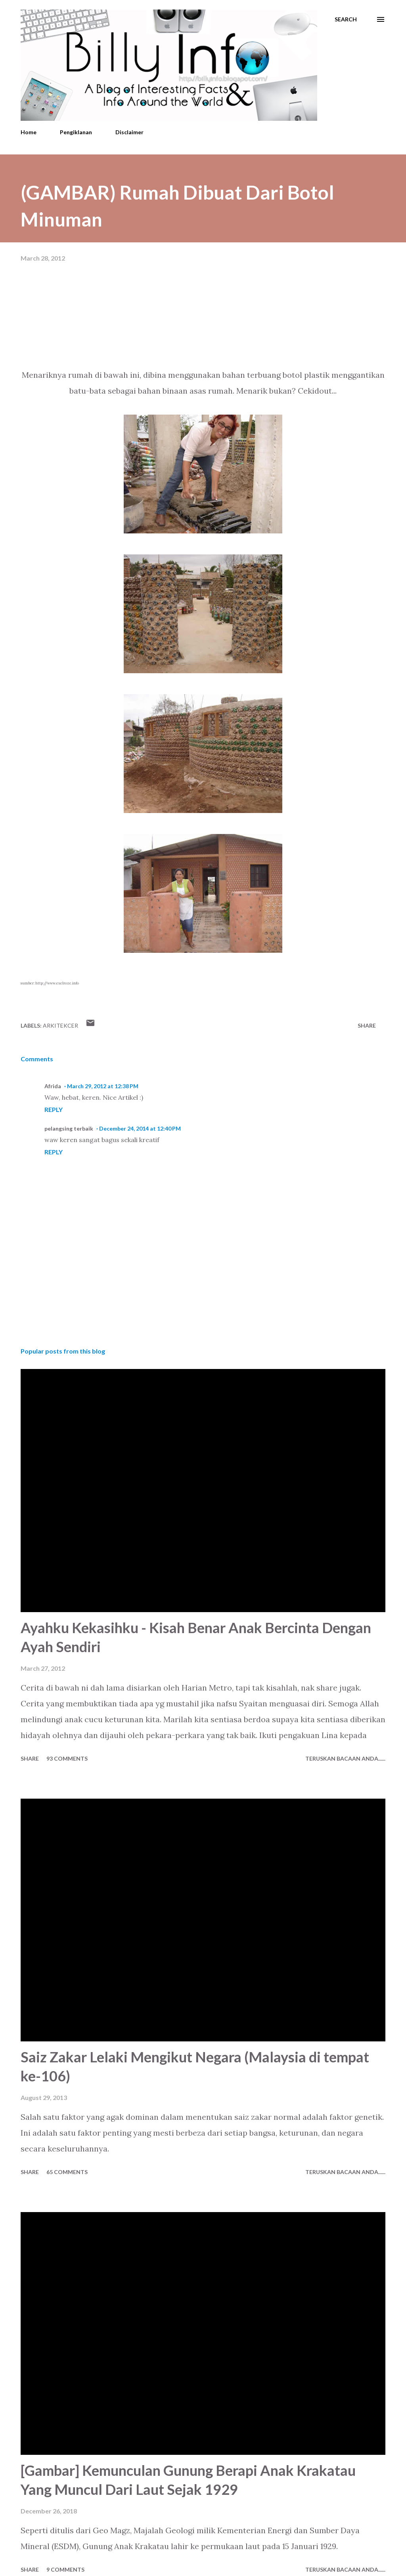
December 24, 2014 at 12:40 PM (140, 1128)
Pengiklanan (76, 132)
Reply (53, 1109)
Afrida (52, 1086)
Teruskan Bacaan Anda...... (345, 1758)
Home (28, 132)
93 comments (67, 1758)
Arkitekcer (60, 1025)
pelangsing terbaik (68, 1128)
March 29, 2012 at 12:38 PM (102, 1086)
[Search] (346, 19)
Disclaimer (129, 132)
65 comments (67, 2172)
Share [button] (367, 1025)
